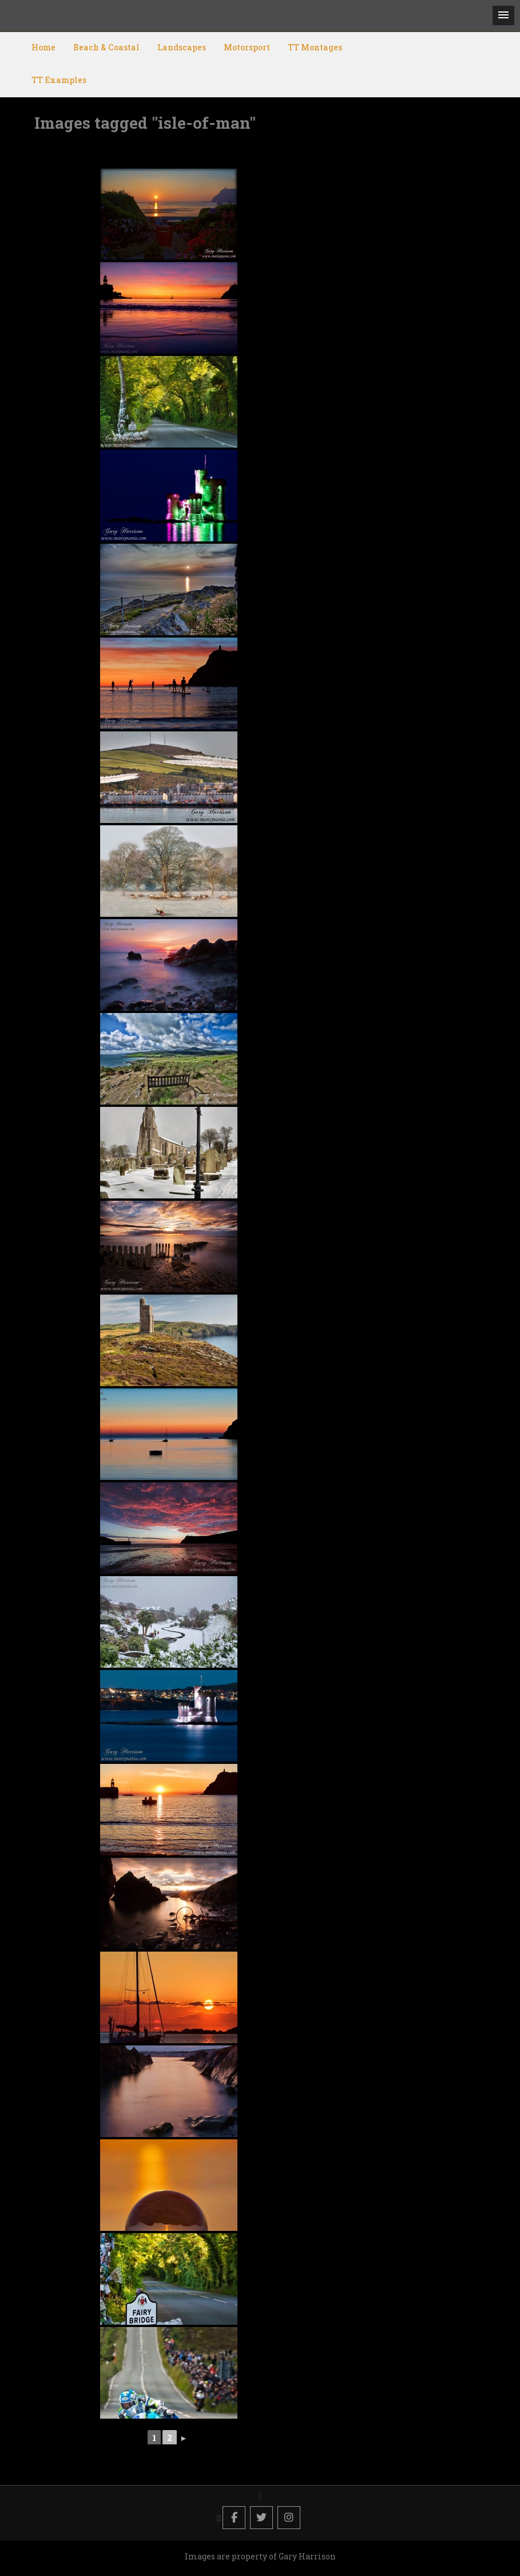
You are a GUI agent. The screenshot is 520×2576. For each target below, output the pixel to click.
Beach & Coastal (106, 47)
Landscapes (181, 47)
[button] (503, 15)
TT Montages (315, 47)
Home (43, 47)
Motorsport (247, 47)
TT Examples (58, 79)
